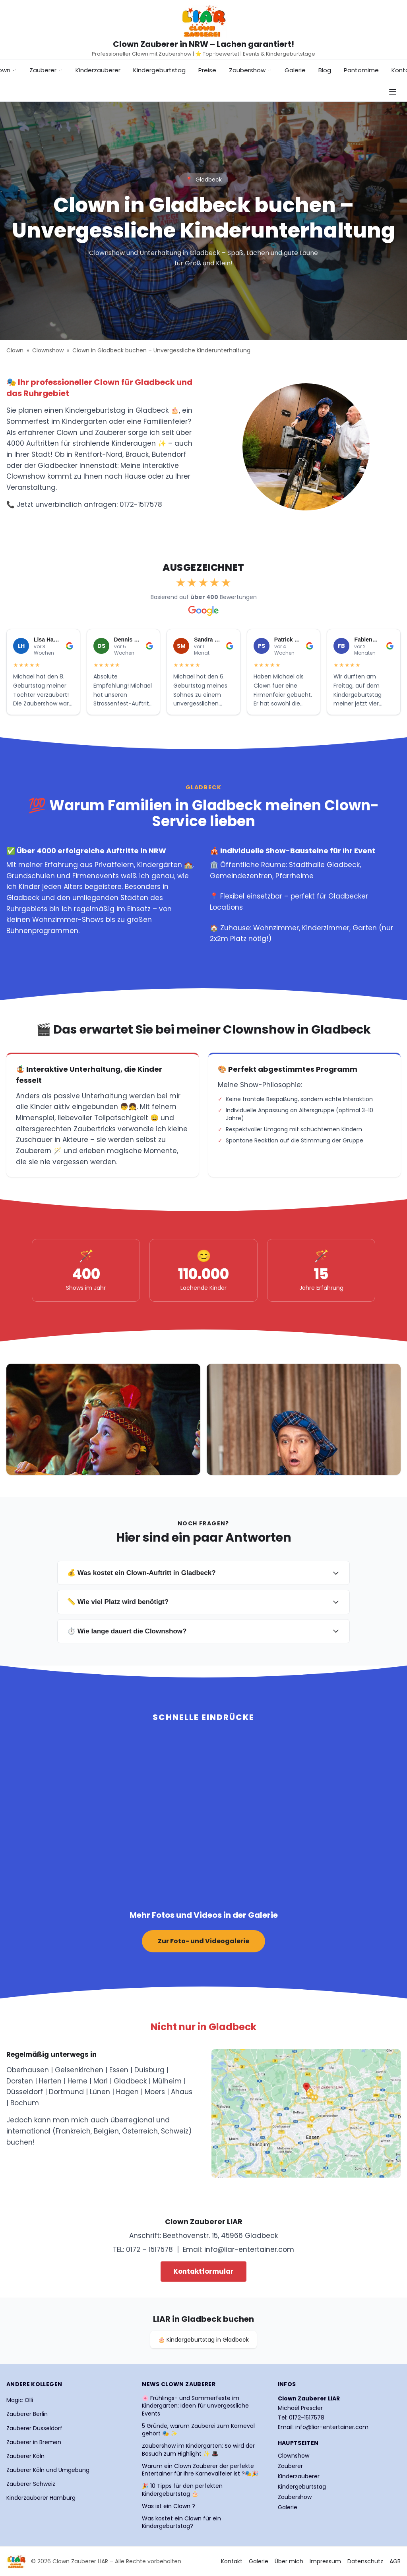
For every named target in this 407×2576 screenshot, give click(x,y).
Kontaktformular (203, 2271)
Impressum (325, 2561)
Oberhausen (27, 2070)
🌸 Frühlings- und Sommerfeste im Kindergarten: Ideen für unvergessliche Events (195, 2406)
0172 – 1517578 (149, 2249)
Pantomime (361, 70)
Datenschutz (365, 2561)
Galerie (295, 70)
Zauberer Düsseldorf (34, 2428)
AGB (395, 2561)
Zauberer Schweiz (30, 2484)
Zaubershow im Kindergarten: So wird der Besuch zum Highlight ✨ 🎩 (198, 2449)
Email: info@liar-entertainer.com (323, 2427)
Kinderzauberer (98, 70)
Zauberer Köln (25, 2456)
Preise (207, 70)
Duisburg (149, 2070)
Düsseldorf (24, 2092)
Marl (100, 2081)
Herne (77, 2081)
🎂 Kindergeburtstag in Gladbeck (203, 2340)
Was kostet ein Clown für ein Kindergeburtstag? (181, 2522)
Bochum (24, 2103)
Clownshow (48, 350)
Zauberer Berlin (27, 2414)
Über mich (289, 2561)
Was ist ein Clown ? (168, 2506)
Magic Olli (19, 2400)
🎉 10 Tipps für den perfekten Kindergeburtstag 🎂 (182, 2489)
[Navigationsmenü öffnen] (393, 92)
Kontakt (231, 2561)
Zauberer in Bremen (33, 2442)
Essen (118, 2070)
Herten (50, 2081)
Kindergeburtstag (159, 70)
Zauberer (46, 70)
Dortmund (66, 2092)
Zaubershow (250, 70)
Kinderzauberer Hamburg (41, 2498)
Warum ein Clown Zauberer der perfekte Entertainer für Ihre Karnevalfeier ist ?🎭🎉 (200, 2469)
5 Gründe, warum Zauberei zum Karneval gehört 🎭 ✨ (198, 2429)
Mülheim (167, 2081)
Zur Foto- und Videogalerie (203, 1941)
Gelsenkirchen (79, 2070)
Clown (14, 350)
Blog (324, 70)
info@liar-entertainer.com (249, 2249)
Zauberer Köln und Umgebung (47, 2470)
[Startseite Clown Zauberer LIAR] (203, 21)
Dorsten (19, 2081)
